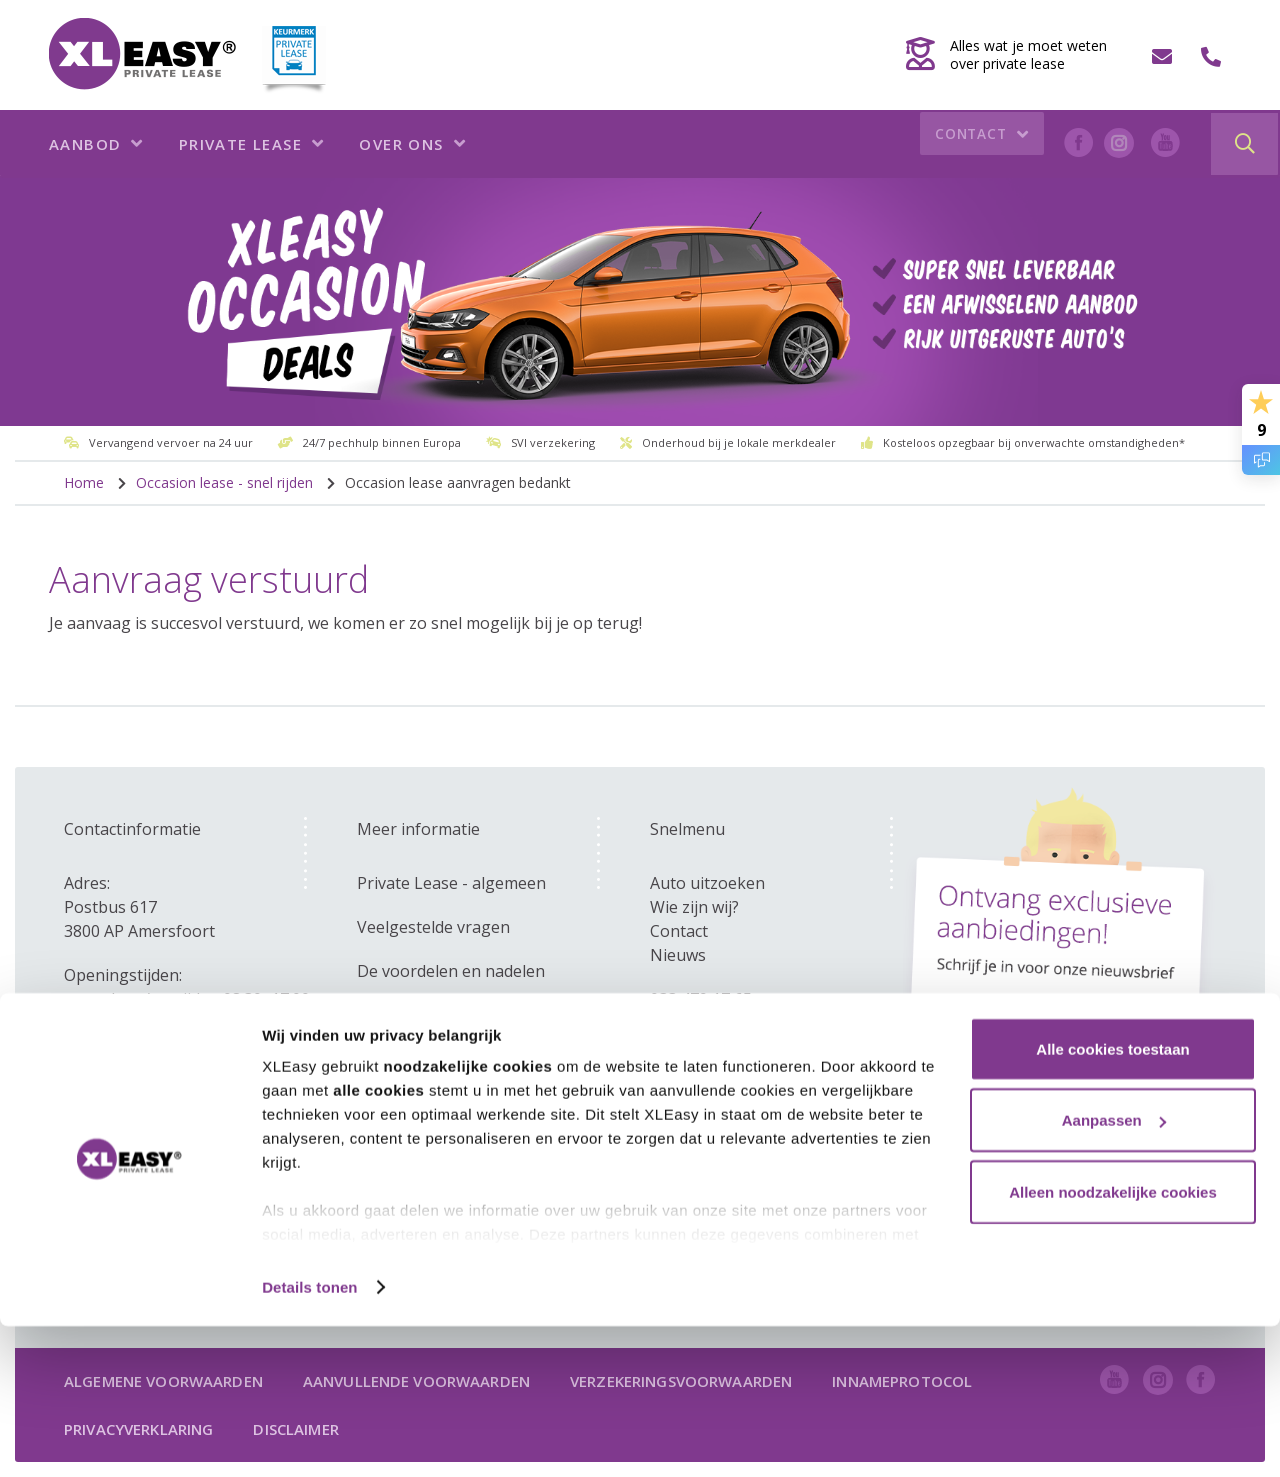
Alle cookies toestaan (1112, 1199)
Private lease (252, 144)
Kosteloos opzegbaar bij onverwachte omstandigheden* (1034, 442)
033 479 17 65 (701, 999)
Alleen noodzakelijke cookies (1113, 1342)
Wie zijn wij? (694, 907)
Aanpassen (1114, 1271)
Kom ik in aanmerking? (442, 1059)
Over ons (412, 144)
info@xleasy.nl (703, 1023)
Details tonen (309, 1437)
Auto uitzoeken (707, 883)
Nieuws (678, 955)
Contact (977, 144)
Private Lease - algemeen (451, 883)
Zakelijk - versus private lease (468, 1015)
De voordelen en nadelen (451, 971)
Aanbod (96, 144)
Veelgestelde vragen (433, 927)
